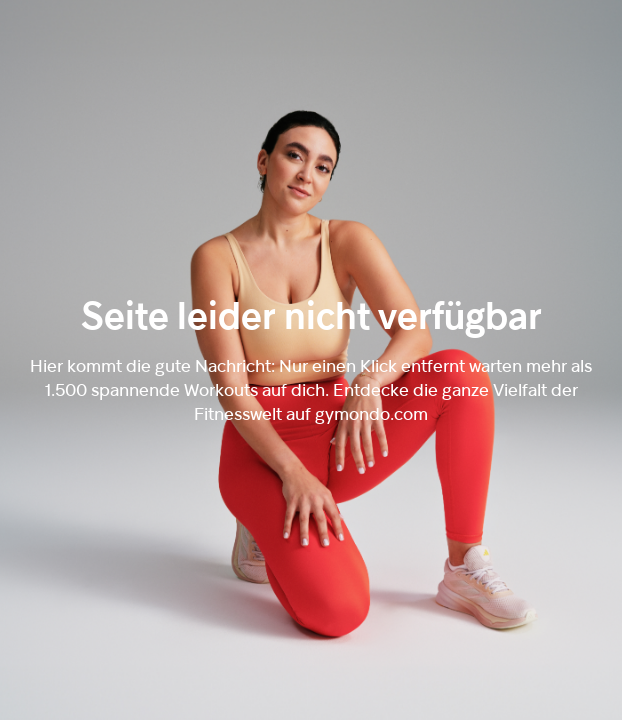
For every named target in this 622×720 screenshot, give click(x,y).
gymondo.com (371, 413)
